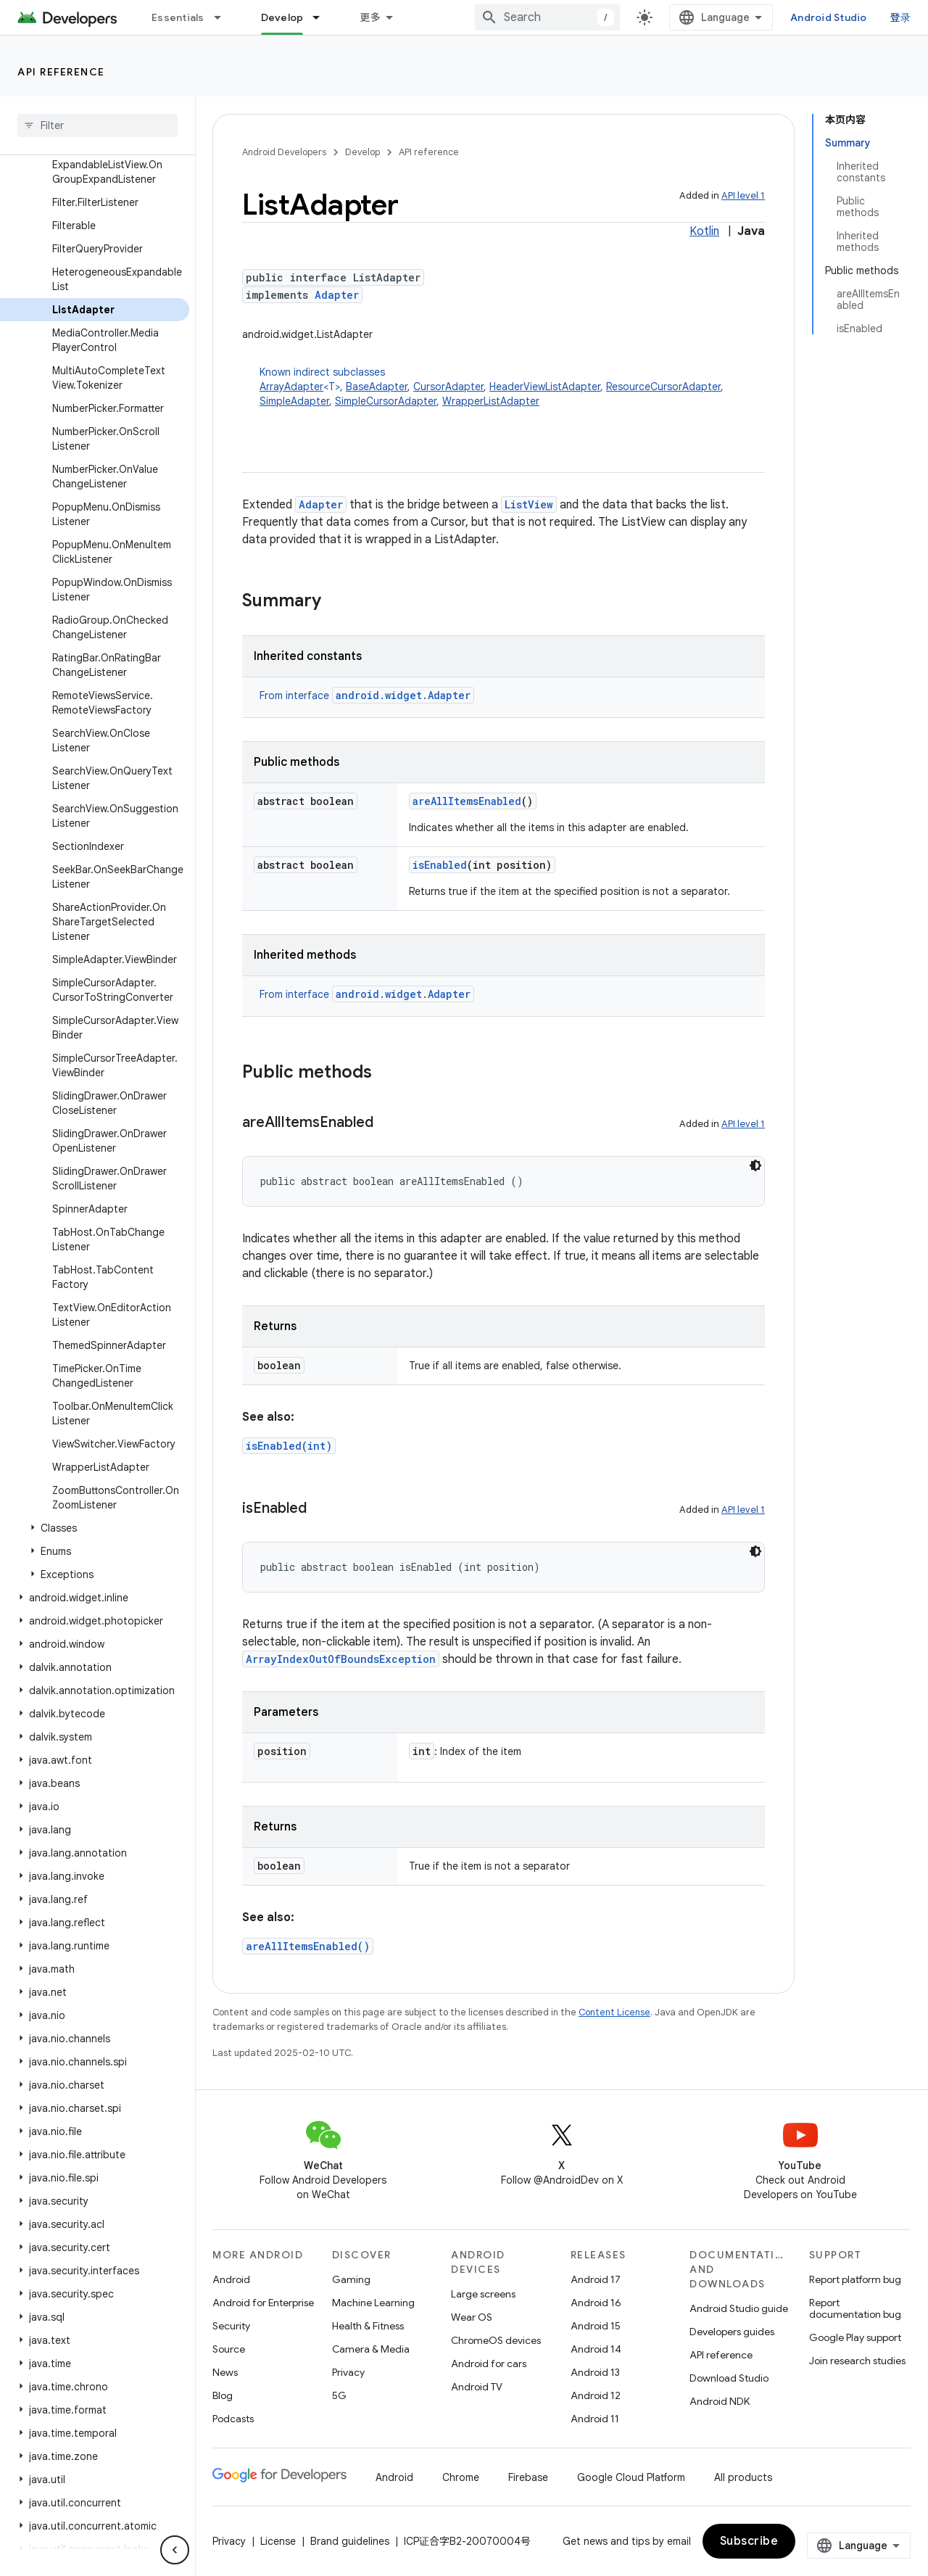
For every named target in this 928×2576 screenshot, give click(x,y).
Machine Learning (373, 2302)
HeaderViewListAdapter (544, 386)
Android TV (476, 2386)
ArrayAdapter (291, 386)
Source (228, 2349)
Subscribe (749, 2541)
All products (743, 2477)
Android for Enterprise (263, 2302)
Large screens (483, 2293)
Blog (222, 2395)
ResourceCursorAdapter (663, 386)
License (278, 2541)
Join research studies (857, 2360)
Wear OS (471, 2317)
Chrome (460, 2477)
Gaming (351, 2279)
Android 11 (595, 2418)
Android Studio (828, 17)
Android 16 (596, 2302)
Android (231, 2279)
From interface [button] (367, 695)
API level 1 (743, 195)
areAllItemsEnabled (467, 801)
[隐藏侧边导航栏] (174, 2549)
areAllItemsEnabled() (308, 1946)
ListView (529, 504)
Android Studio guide (738, 2308)
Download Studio (728, 2378)
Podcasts (233, 2418)
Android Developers (284, 152)
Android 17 (596, 2279)
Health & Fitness (368, 2325)
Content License (614, 2012)
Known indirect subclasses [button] (512, 387)
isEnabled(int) (289, 1446)
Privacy (348, 2372)
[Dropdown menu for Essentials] (224, 17)
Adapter (337, 295)
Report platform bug (855, 2279)
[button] (94, 1528)
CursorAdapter (448, 386)
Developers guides (731, 2331)
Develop (362, 152)
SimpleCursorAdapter (385, 401)
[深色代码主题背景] (755, 1165)
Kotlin (704, 231)
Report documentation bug (855, 2308)
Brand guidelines (349, 2541)
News (225, 2372)
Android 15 (596, 2325)
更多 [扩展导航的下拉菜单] (370, 17)
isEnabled (440, 865)
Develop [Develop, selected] (282, 17)
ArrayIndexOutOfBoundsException (341, 1659)
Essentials (178, 17)
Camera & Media (371, 2349)
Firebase (528, 2477)
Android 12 (596, 2395)
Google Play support (855, 2337)
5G (339, 2395)
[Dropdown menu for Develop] (322, 17)
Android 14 (596, 2349)
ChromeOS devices (496, 2340)
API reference (61, 71)
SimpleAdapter (294, 401)
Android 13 (595, 2372)
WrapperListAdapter (490, 401)
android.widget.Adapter (403, 695)
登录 (900, 17)
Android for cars (488, 2363)
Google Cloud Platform (631, 2477)
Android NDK (719, 2401)
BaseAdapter (376, 386)
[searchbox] (97, 125)
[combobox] (547, 17)
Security (231, 2325)
